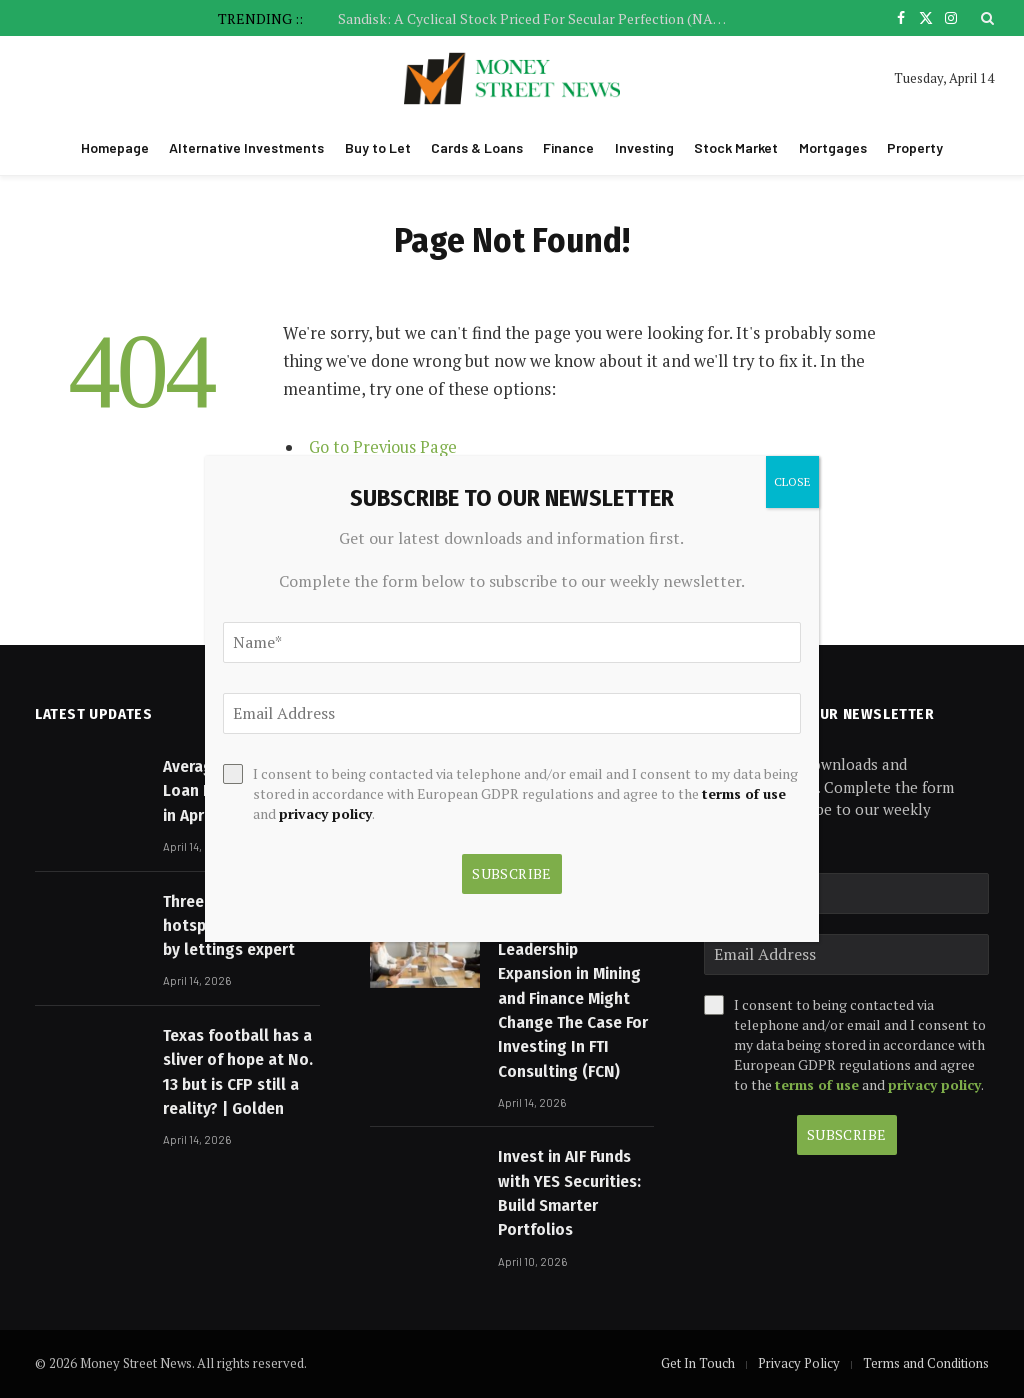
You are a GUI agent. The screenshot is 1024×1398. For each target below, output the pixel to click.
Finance (568, 147)
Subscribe (847, 1134)
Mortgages (833, 147)
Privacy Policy (799, 1363)
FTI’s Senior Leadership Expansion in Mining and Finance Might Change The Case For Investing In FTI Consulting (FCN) (573, 998)
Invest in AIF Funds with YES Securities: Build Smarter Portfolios (569, 1193)
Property (915, 147)
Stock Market (736, 147)
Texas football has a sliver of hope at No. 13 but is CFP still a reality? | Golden (238, 1072)
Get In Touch (698, 1363)
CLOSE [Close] (792, 481)
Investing (644, 147)
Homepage (115, 147)
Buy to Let (378, 147)
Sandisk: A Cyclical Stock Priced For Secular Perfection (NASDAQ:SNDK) (538, 19)
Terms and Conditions (926, 1363)
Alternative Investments (246, 147)
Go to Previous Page (384, 447)
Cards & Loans (477, 147)
